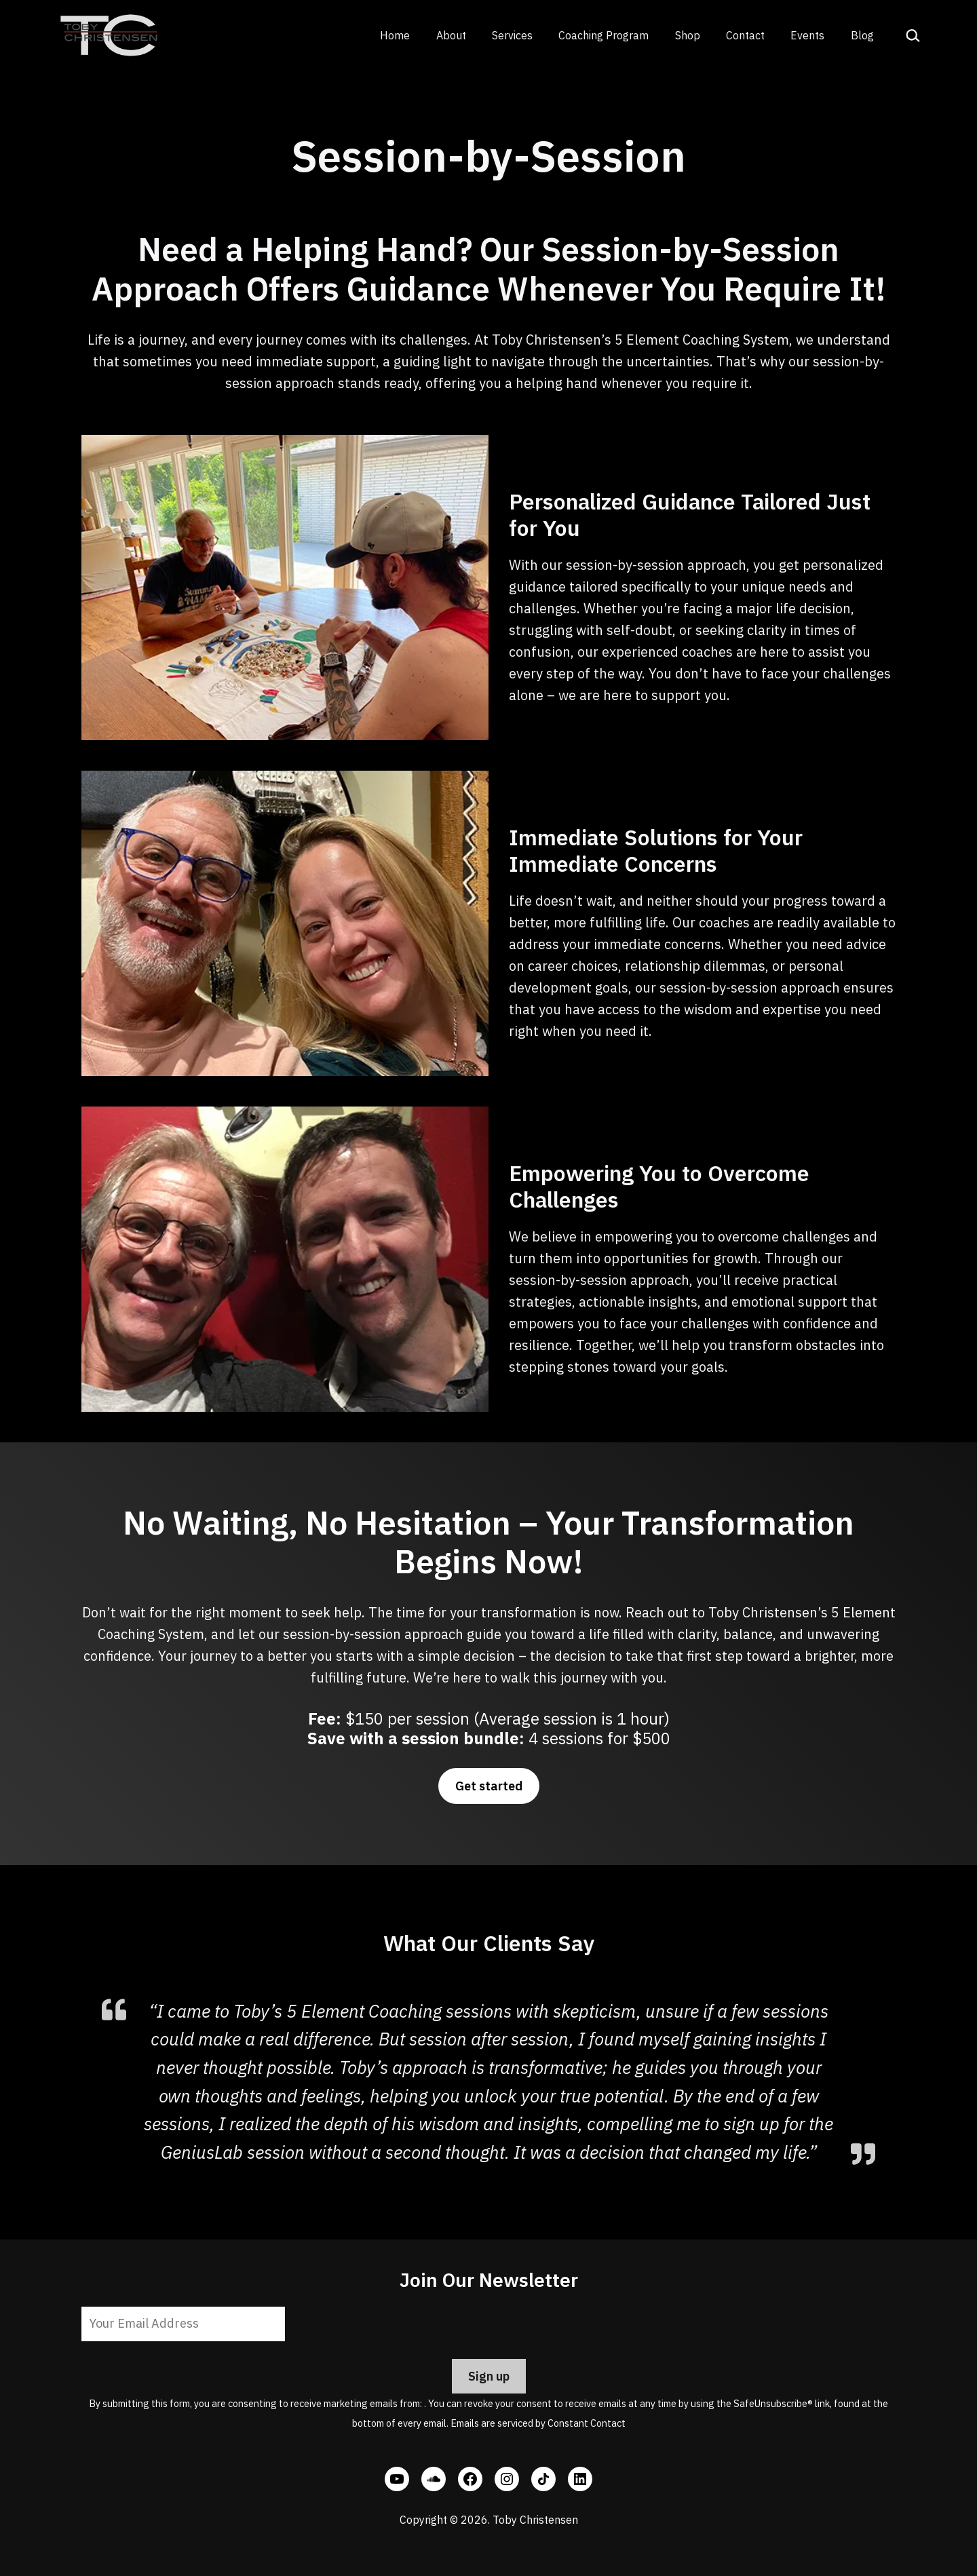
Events (807, 35)
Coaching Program (603, 35)
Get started (488, 1786)
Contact (745, 35)
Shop (687, 35)
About (451, 35)
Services (512, 35)
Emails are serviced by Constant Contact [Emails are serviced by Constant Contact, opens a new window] (538, 2423)
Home (395, 35)
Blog (862, 35)
